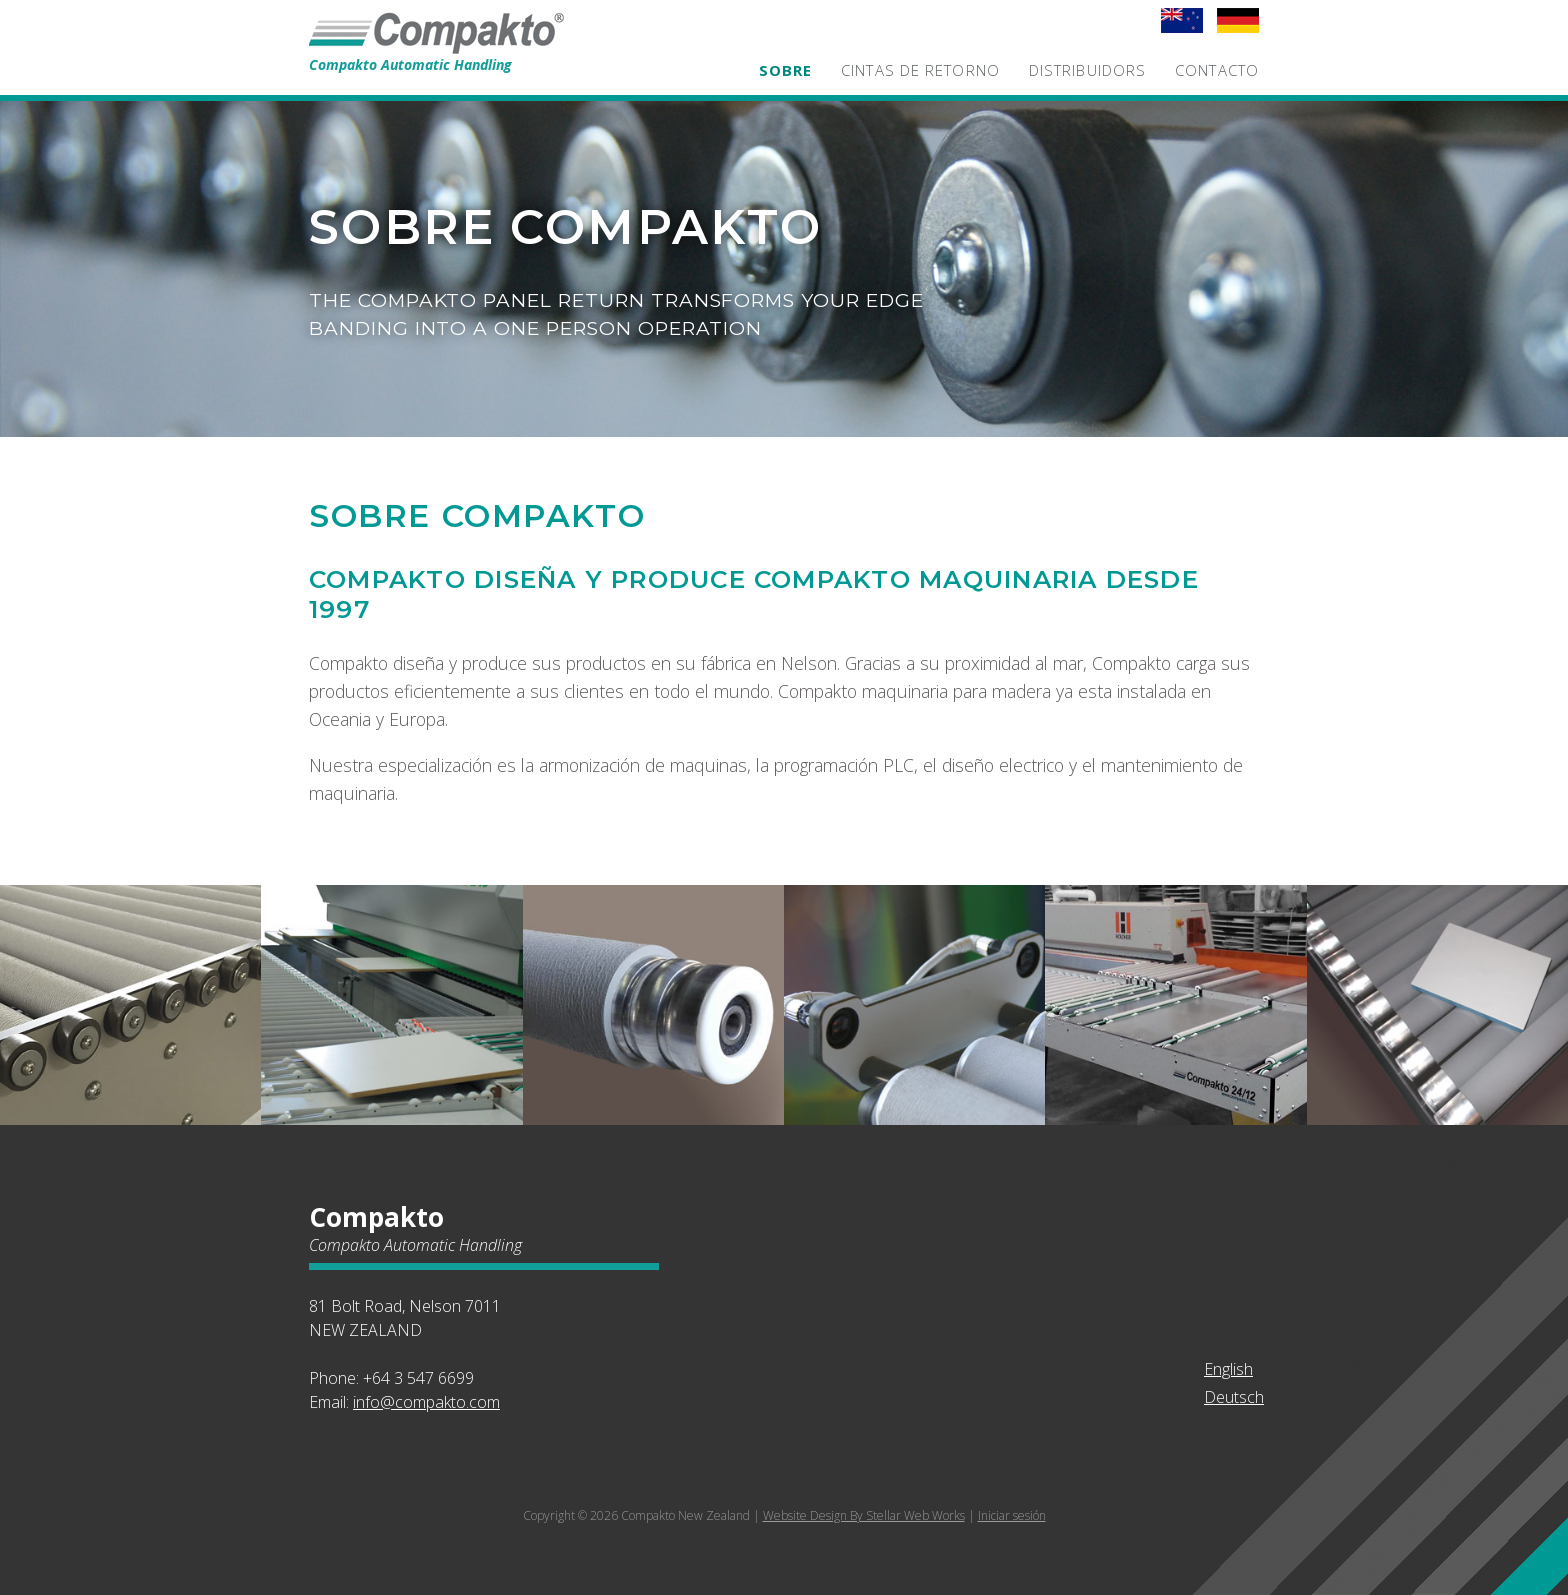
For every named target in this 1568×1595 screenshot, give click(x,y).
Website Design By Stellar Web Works (864, 1515)
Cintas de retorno (920, 70)
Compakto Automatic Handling (459, 57)
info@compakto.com (426, 1402)
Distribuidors (1087, 70)
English (1228, 1369)
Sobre (786, 70)
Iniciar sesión (1012, 1515)
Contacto (1217, 70)
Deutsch (1234, 1397)
